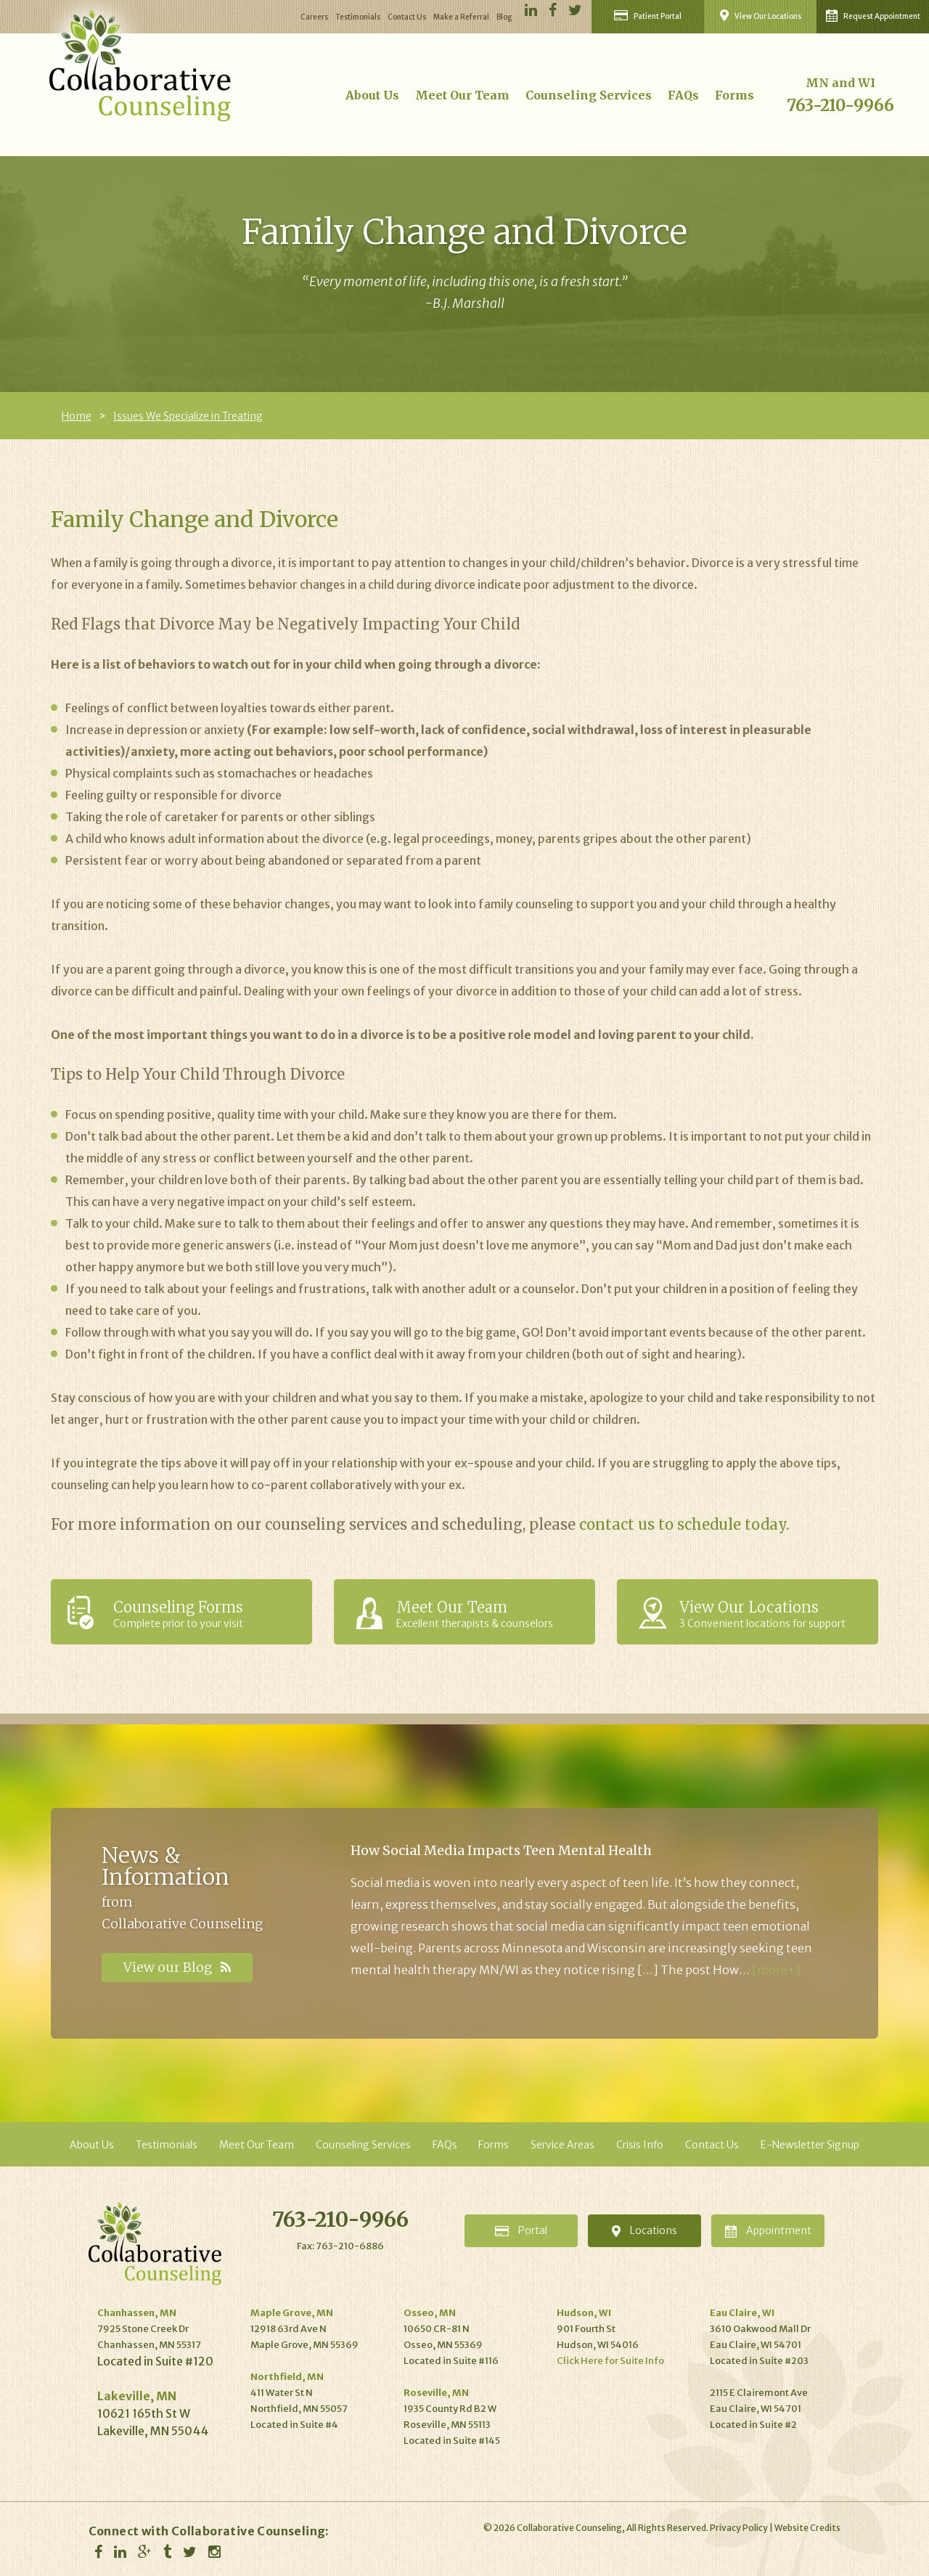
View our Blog (177, 1967)
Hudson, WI (584, 2313)
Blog (504, 17)
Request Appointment (873, 15)
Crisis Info (639, 2144)
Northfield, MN (287, 2377)
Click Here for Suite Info (610, 2361)
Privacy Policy (739, 2527)
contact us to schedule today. (684, 1524)
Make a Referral (461, 17)
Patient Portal (648, 15)
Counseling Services (588, 95)
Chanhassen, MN (136, 2313)
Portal (521, 2230)
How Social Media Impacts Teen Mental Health (501, 1850)
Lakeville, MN (136, 2396)
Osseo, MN (430, 2313)
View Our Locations (760, 15)
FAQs (683, 95)
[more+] (776, 1969)
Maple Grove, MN (291, 2313)
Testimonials (357, 17)
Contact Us (407, 17)
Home (76, 416)
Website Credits (807, 2527)
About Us (372, 95)
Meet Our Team (462, 95)
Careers (314, 17)
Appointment (768, 2231)
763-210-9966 (840, 105)
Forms (734, 95)
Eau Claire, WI (742, 2313)
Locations (644, 2230)
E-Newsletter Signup (810, 2144)
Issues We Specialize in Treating (188, 416)
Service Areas (562, 2144)
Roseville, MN (436, 2393)
